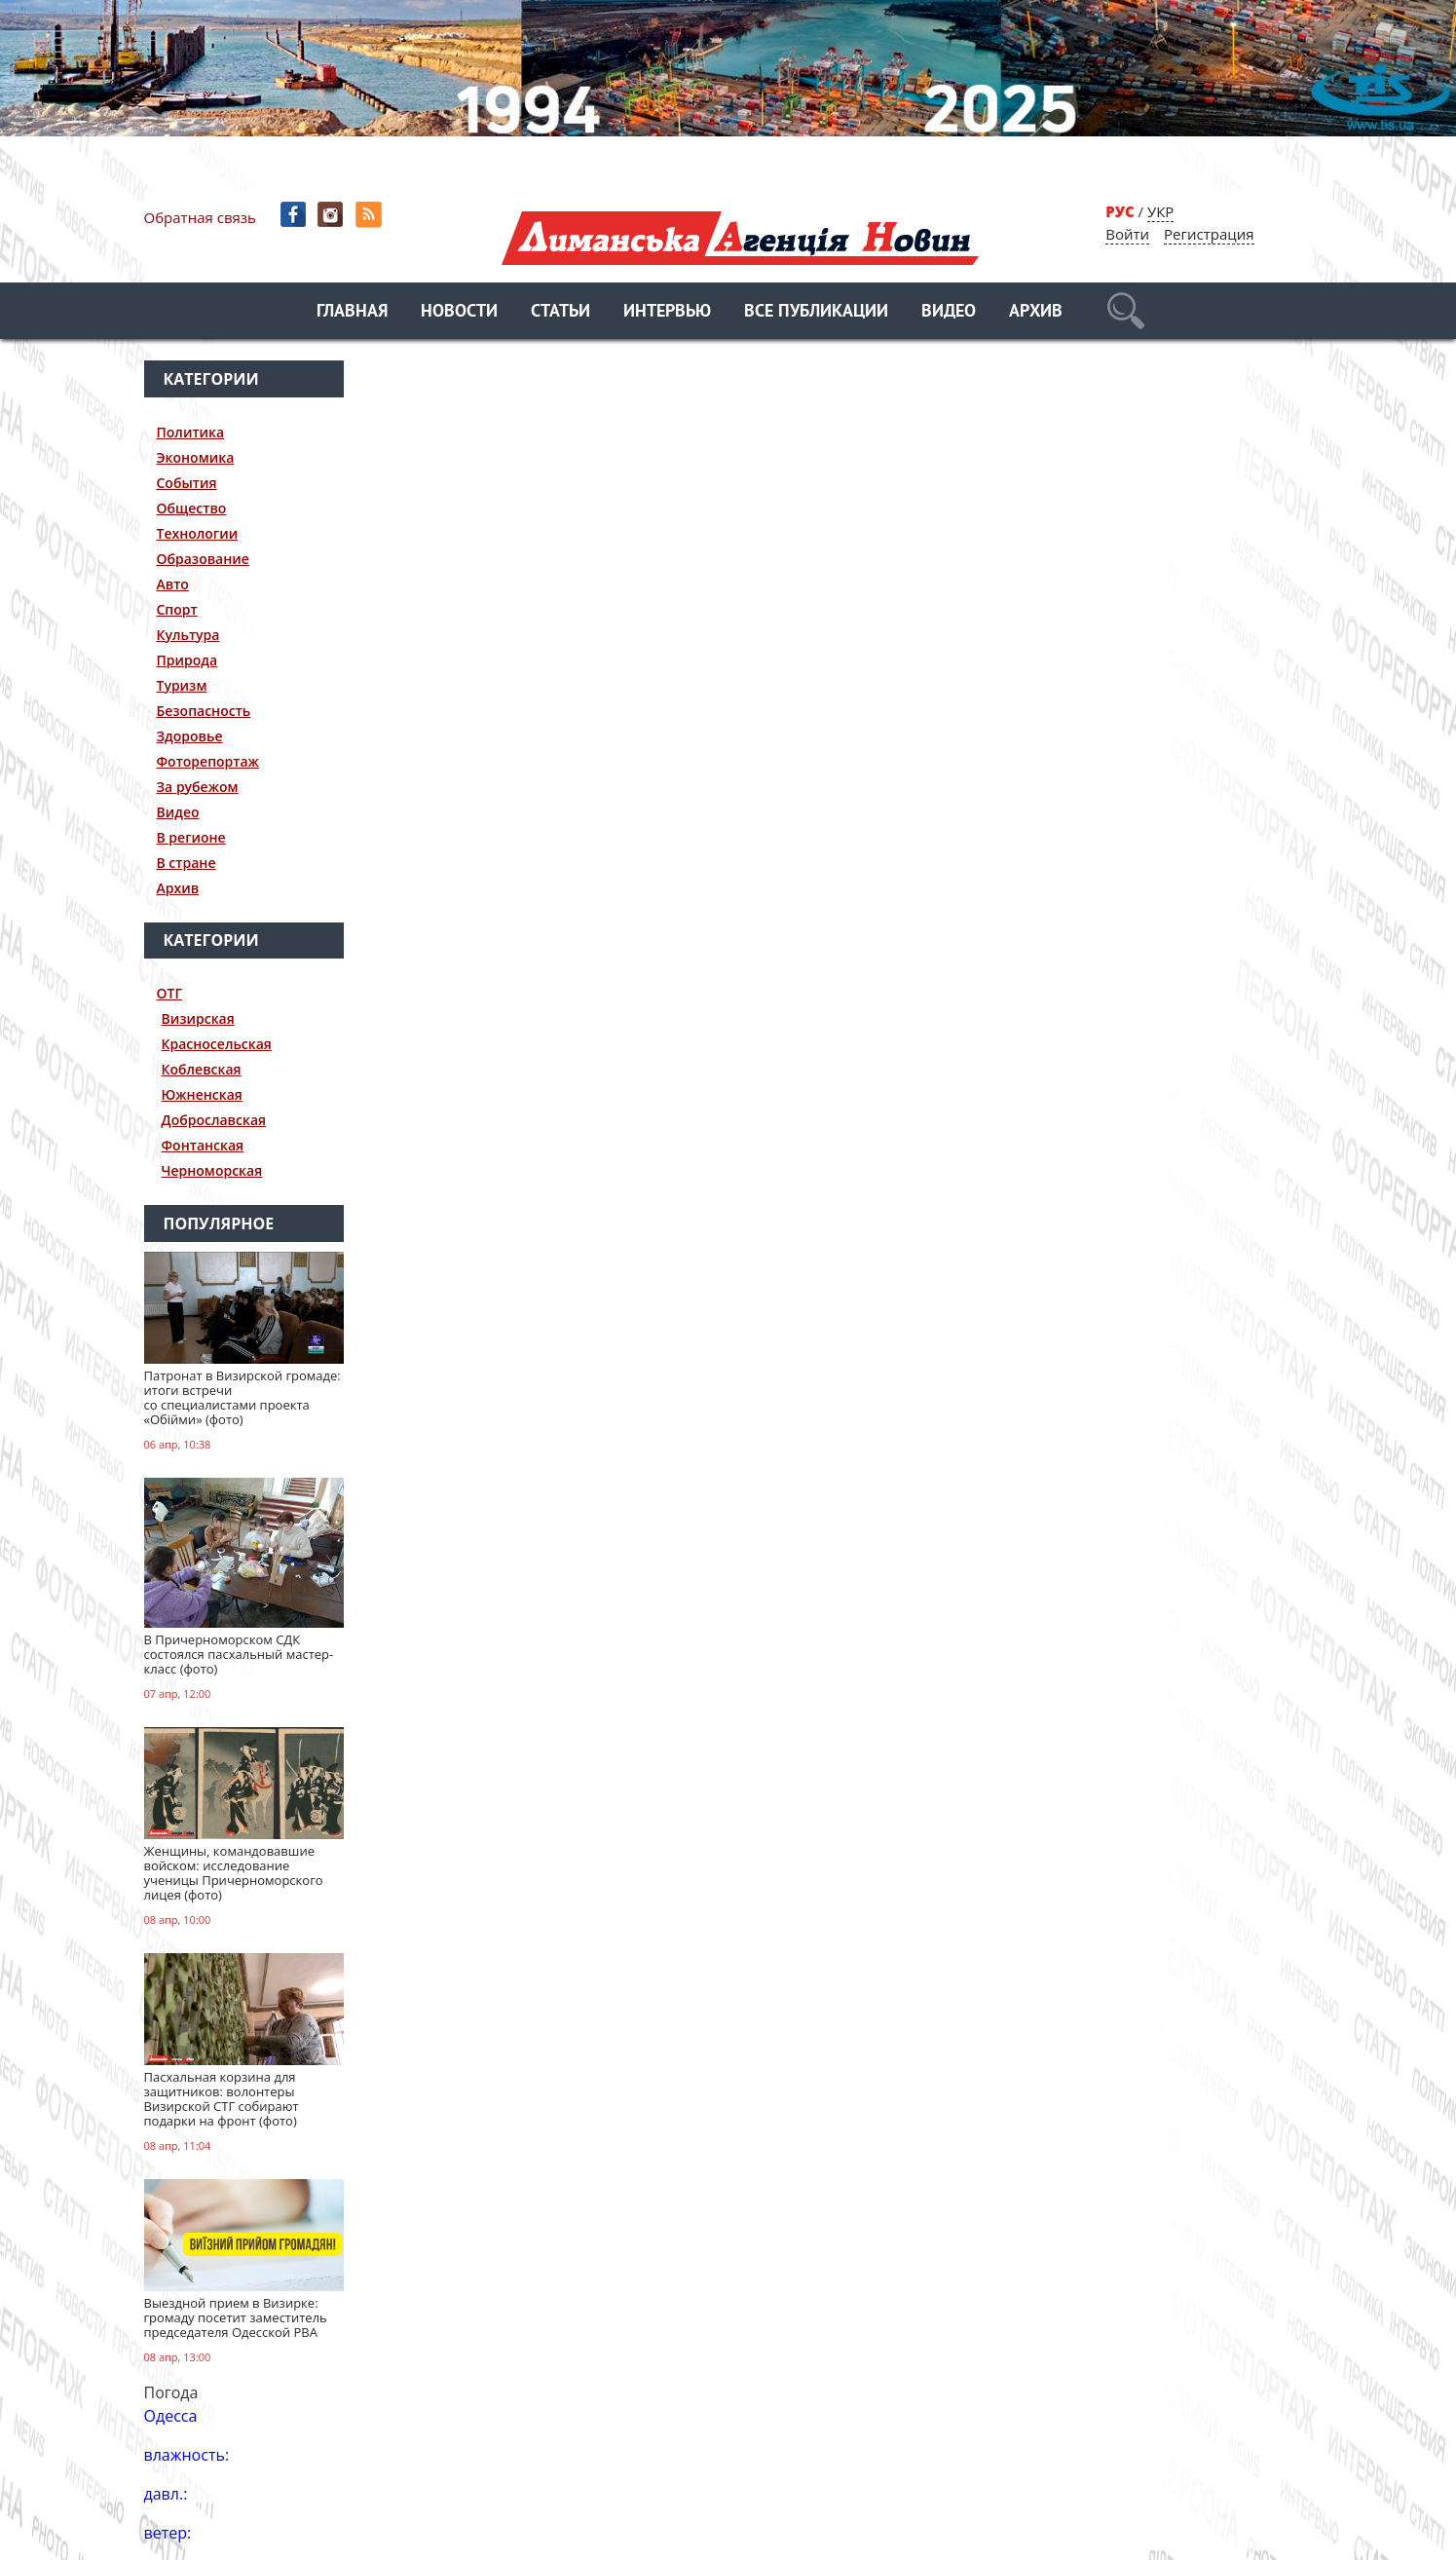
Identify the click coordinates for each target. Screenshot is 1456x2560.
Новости (459, 312)
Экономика (196, 457)
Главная (352, 312)
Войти (1127, 234)
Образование (203, 558)
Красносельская (217, 1044)
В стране (186, 862)
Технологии (198, 533)
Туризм (182, 685)
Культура (188, 634)
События (187, 482)
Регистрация (1208, 234)
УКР (1160, 211)
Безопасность (204, 710)
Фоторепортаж (208, 761)
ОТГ (170, 993)
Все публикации (816, 312)
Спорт (177, 609)
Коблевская (202, 1069)
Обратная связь (200, 217)
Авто (173, 584)
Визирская (198, 1018)
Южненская (202, 1094)
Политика (191, 432)
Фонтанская (203, 1145)
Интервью (667, 312)
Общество (192, 508)
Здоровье (190, 736)
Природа (187, 660)
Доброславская (214, 1120)
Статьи (560, 312)
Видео (948, 312)
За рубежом (198, 786)
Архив (1036, 312)
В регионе (191, 837)
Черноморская (212, 1170)
